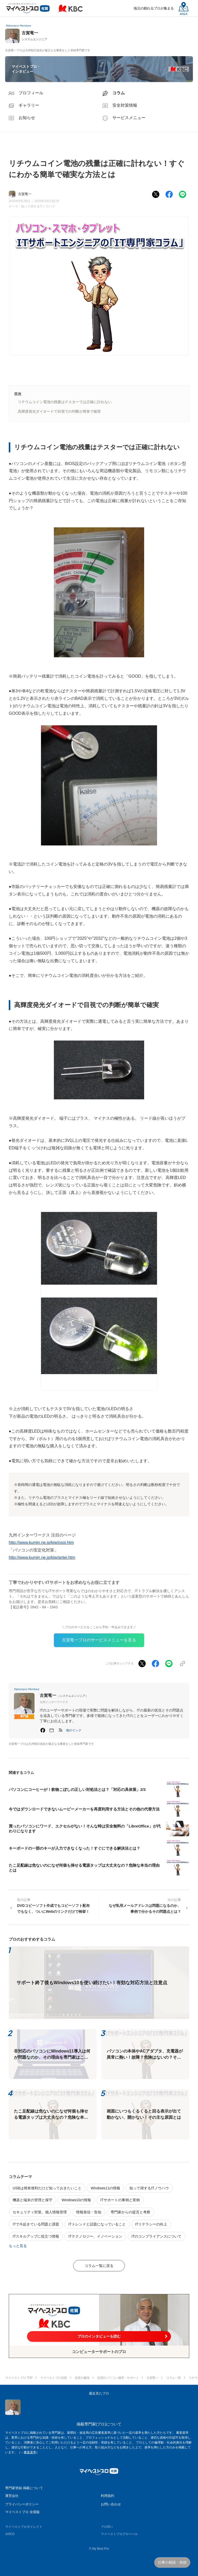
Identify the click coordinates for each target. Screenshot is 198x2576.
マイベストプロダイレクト (23, 2527)
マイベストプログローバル (119, 2534)
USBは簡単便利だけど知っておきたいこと (47, 2188)
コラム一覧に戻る (99, 2266)
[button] (73, 1730)
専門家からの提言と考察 (130, 2212)
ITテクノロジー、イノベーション (95, 2236)
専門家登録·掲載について (24, 2488)
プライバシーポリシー (22, 2504)
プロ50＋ (107, 2527)
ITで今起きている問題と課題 (36, 2224)
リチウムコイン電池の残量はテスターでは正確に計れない (65, 402)
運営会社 (12, 2496)
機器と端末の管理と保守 (32, 2200)
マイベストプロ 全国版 (22, 2512)
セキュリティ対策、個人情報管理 (40, 2212)
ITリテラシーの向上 (151, 2224)
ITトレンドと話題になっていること (97, 2224)
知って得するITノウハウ (38, 206)
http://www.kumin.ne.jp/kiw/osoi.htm (41, 1542)
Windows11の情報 (105, 2188)
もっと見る (18, 2246)
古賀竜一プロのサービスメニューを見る (99, 1640)
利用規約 (107, 2496)
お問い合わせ (111, 2504)
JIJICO (10, 2534)
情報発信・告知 (88, 2212)
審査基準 (30, 2452)
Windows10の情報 (76, 2200)
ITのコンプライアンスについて (156, 2236)
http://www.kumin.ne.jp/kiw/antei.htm (42, 1557)
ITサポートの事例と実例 (119, 2200)
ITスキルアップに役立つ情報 (36, 2236)
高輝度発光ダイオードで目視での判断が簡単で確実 (59, 411)
